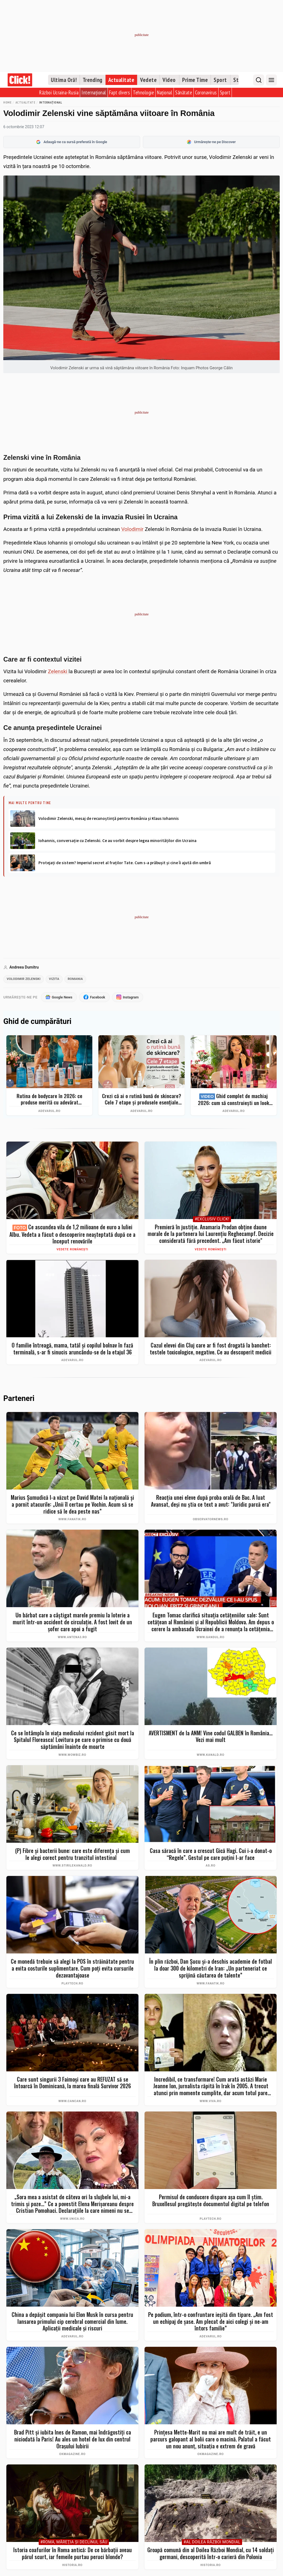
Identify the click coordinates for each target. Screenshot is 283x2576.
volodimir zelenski (24, 979)
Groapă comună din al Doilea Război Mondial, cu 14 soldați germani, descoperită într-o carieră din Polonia (210, 2554)
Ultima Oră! (64, 80)
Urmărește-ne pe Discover (211, 142)
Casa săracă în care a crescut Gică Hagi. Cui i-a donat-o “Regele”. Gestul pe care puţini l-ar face (211, 1855)
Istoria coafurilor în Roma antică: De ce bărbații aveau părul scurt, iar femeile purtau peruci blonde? (72, 2554)
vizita (56, 979)
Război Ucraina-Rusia (58, 92)
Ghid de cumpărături (37, 1022)
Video (169, 80)
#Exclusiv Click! (212, 1220)
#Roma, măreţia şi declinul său (74, 2543)
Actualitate (121, 80)
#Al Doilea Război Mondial (212, 2543)
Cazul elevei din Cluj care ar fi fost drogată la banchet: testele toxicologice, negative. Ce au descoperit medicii (210, 1349)
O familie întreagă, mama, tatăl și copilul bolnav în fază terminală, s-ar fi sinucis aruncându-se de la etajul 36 (72, 1349)
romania (79, 979)
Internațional (94, 92)
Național (164, 92)
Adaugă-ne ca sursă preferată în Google (71, 142)
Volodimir (132, 529)
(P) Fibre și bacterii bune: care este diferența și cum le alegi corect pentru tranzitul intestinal (72, 1855)
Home (7, 102)
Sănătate (183, 92)
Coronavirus (206, 92)
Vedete (148, 80)
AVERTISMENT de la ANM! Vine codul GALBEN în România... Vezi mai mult (210, 1737)
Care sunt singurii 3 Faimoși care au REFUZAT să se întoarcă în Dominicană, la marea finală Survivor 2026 (72, 2083)
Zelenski (58, 671)
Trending (93, 80)
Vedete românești (72, 1250)
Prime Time (195, 80)
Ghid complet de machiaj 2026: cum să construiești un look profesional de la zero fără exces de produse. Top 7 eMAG (233, 1100)
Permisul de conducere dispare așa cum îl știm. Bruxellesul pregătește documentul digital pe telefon (210, 2201)
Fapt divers (119, 92)
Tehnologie (143, 92)
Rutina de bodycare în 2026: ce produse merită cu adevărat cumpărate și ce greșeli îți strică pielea (49, 1099)
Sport (220, 80)
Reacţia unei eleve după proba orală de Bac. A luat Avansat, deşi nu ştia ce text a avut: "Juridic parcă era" (211, 1501)
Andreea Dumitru (24, 967)
